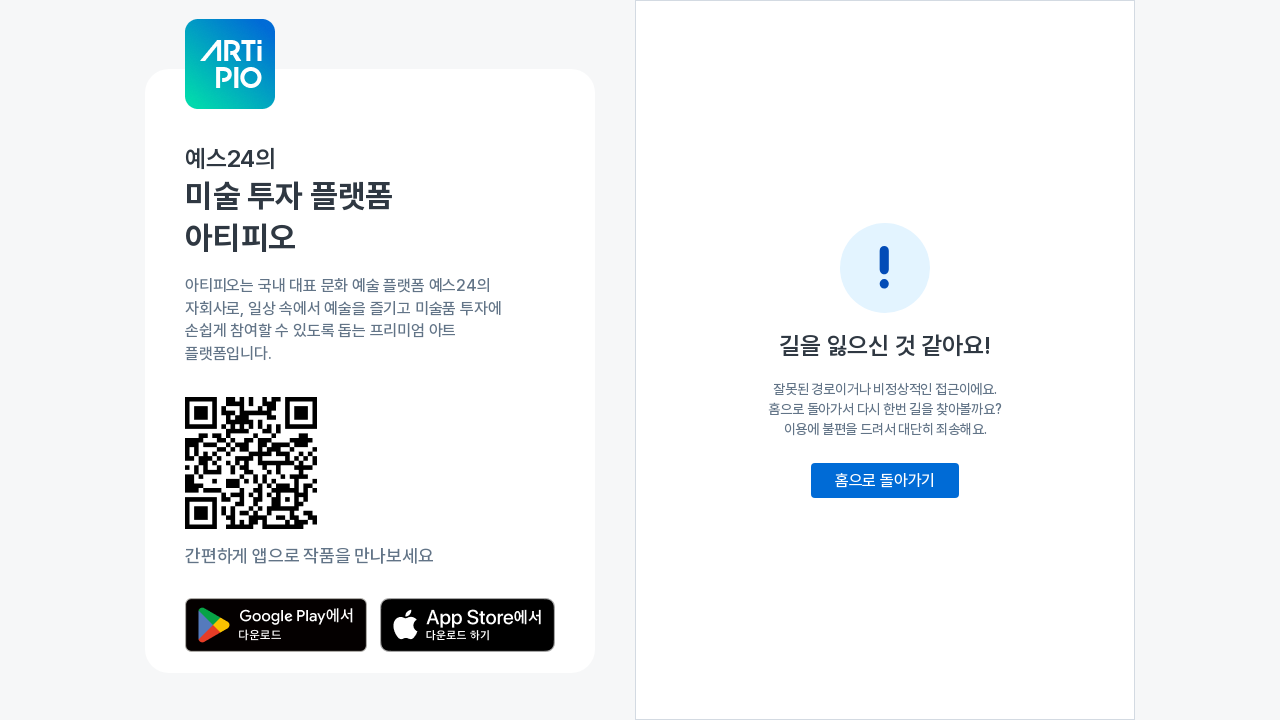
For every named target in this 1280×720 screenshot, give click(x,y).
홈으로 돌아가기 (885, 480)
